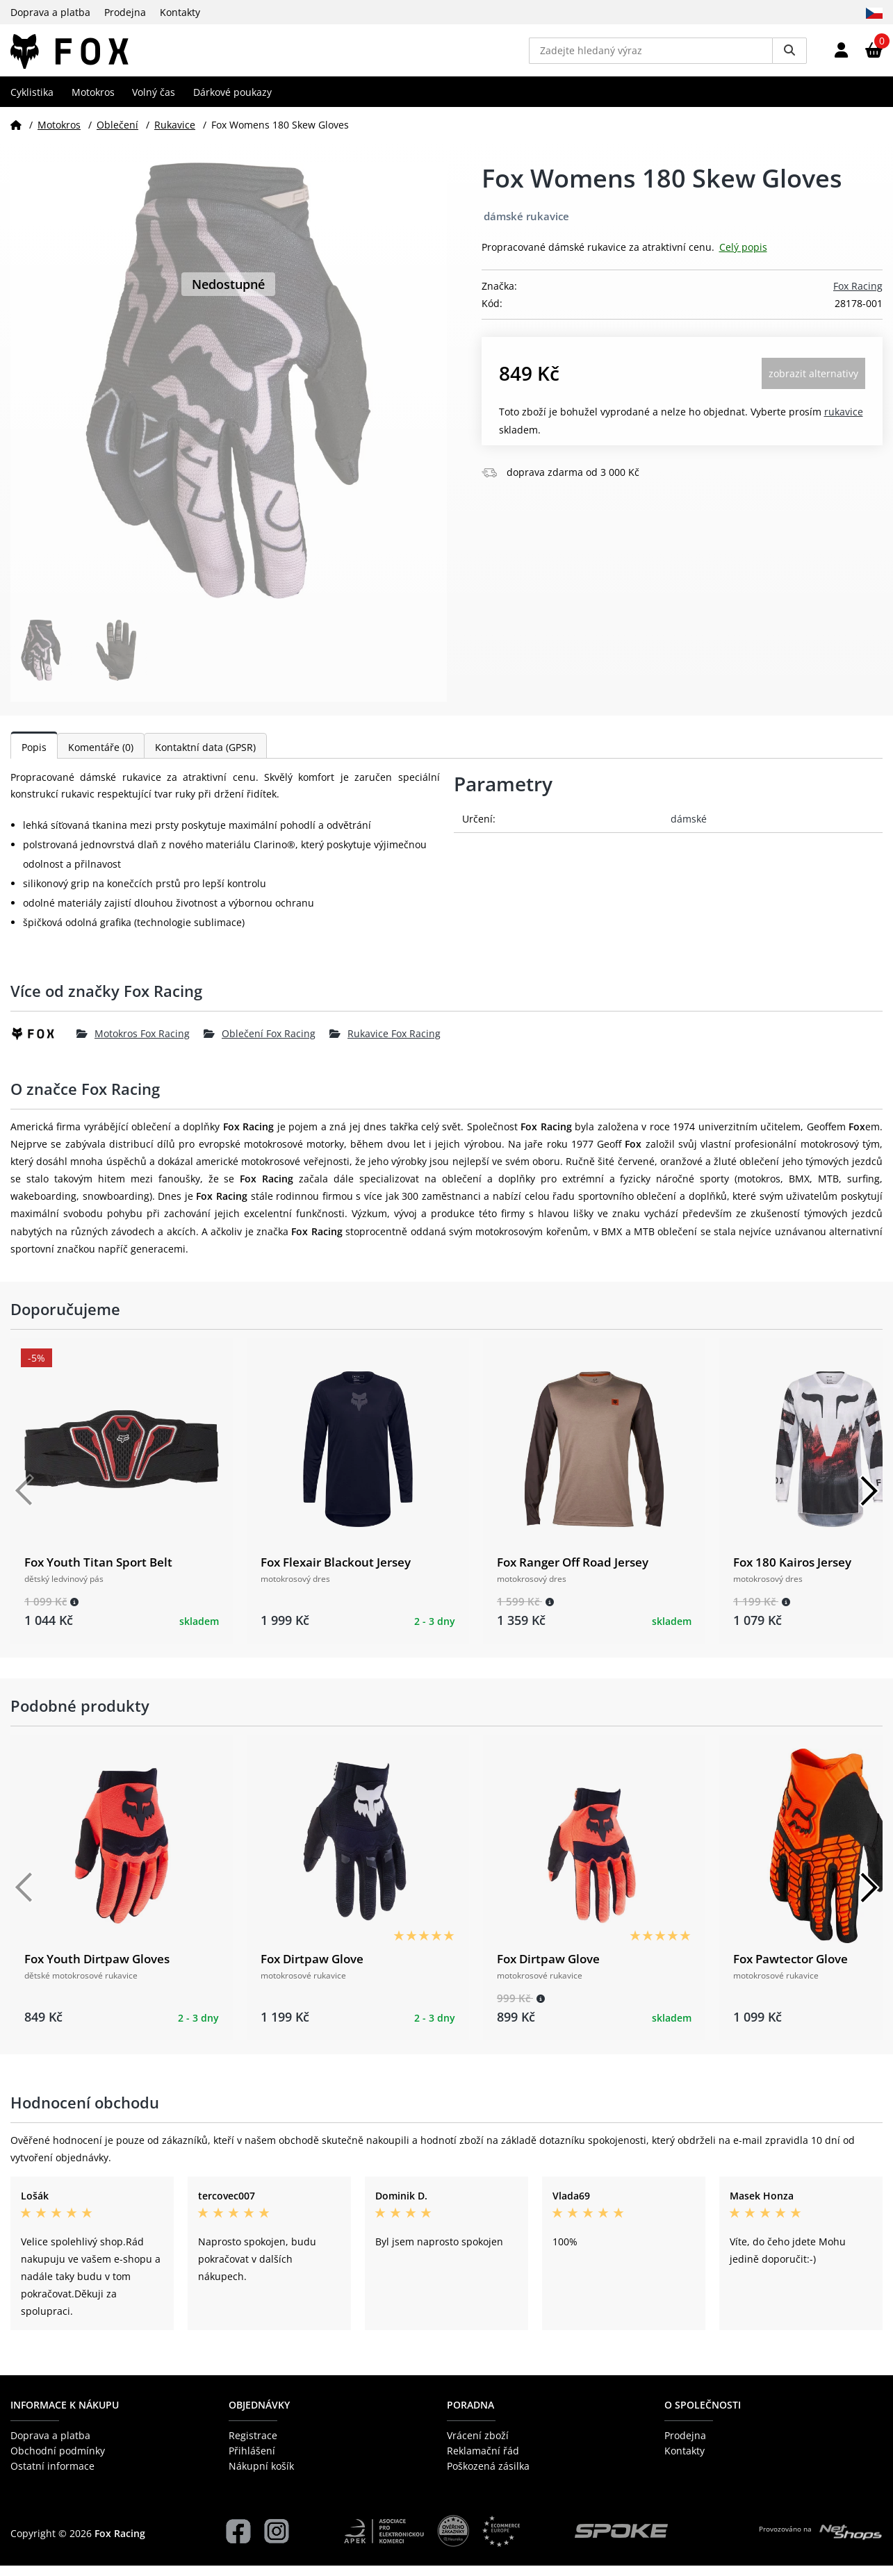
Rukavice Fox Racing (385, 1043)
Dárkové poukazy (232, 101)
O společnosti (702, 2415)
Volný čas (153, 101)
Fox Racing (858, 296)
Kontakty (180, 12)
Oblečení (117, 134)
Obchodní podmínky (57, 2461)
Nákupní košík (261, 2476)
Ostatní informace (52, 2476)
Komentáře (100, 756)
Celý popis (743, 257)
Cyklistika (32, 101)
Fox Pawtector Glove (790, 1968)
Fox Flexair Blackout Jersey (336, 1572)
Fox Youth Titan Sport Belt (98, 1572)
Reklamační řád (483, 2461)
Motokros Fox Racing (133, 1043)
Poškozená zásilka (488, 2476)
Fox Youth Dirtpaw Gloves (97, 1968)
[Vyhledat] (789, 55)
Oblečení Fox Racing (260, 1043)
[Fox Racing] (43, 1044)
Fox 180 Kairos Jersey (792, 1572)
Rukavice (174, 134)
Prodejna (125, 12)
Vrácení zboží (478, 2445)
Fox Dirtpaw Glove (312, 1968)
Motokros (93, 101)
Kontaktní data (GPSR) (205, 756)
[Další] (868, 1501)
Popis (34, 756)
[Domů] (16, 134)
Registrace (253, 2445)
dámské (689, 828)
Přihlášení (252, 2461)
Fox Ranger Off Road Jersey (572, 1572)
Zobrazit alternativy (813, 383)
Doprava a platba (50, 12)
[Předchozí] (24, 1501)
